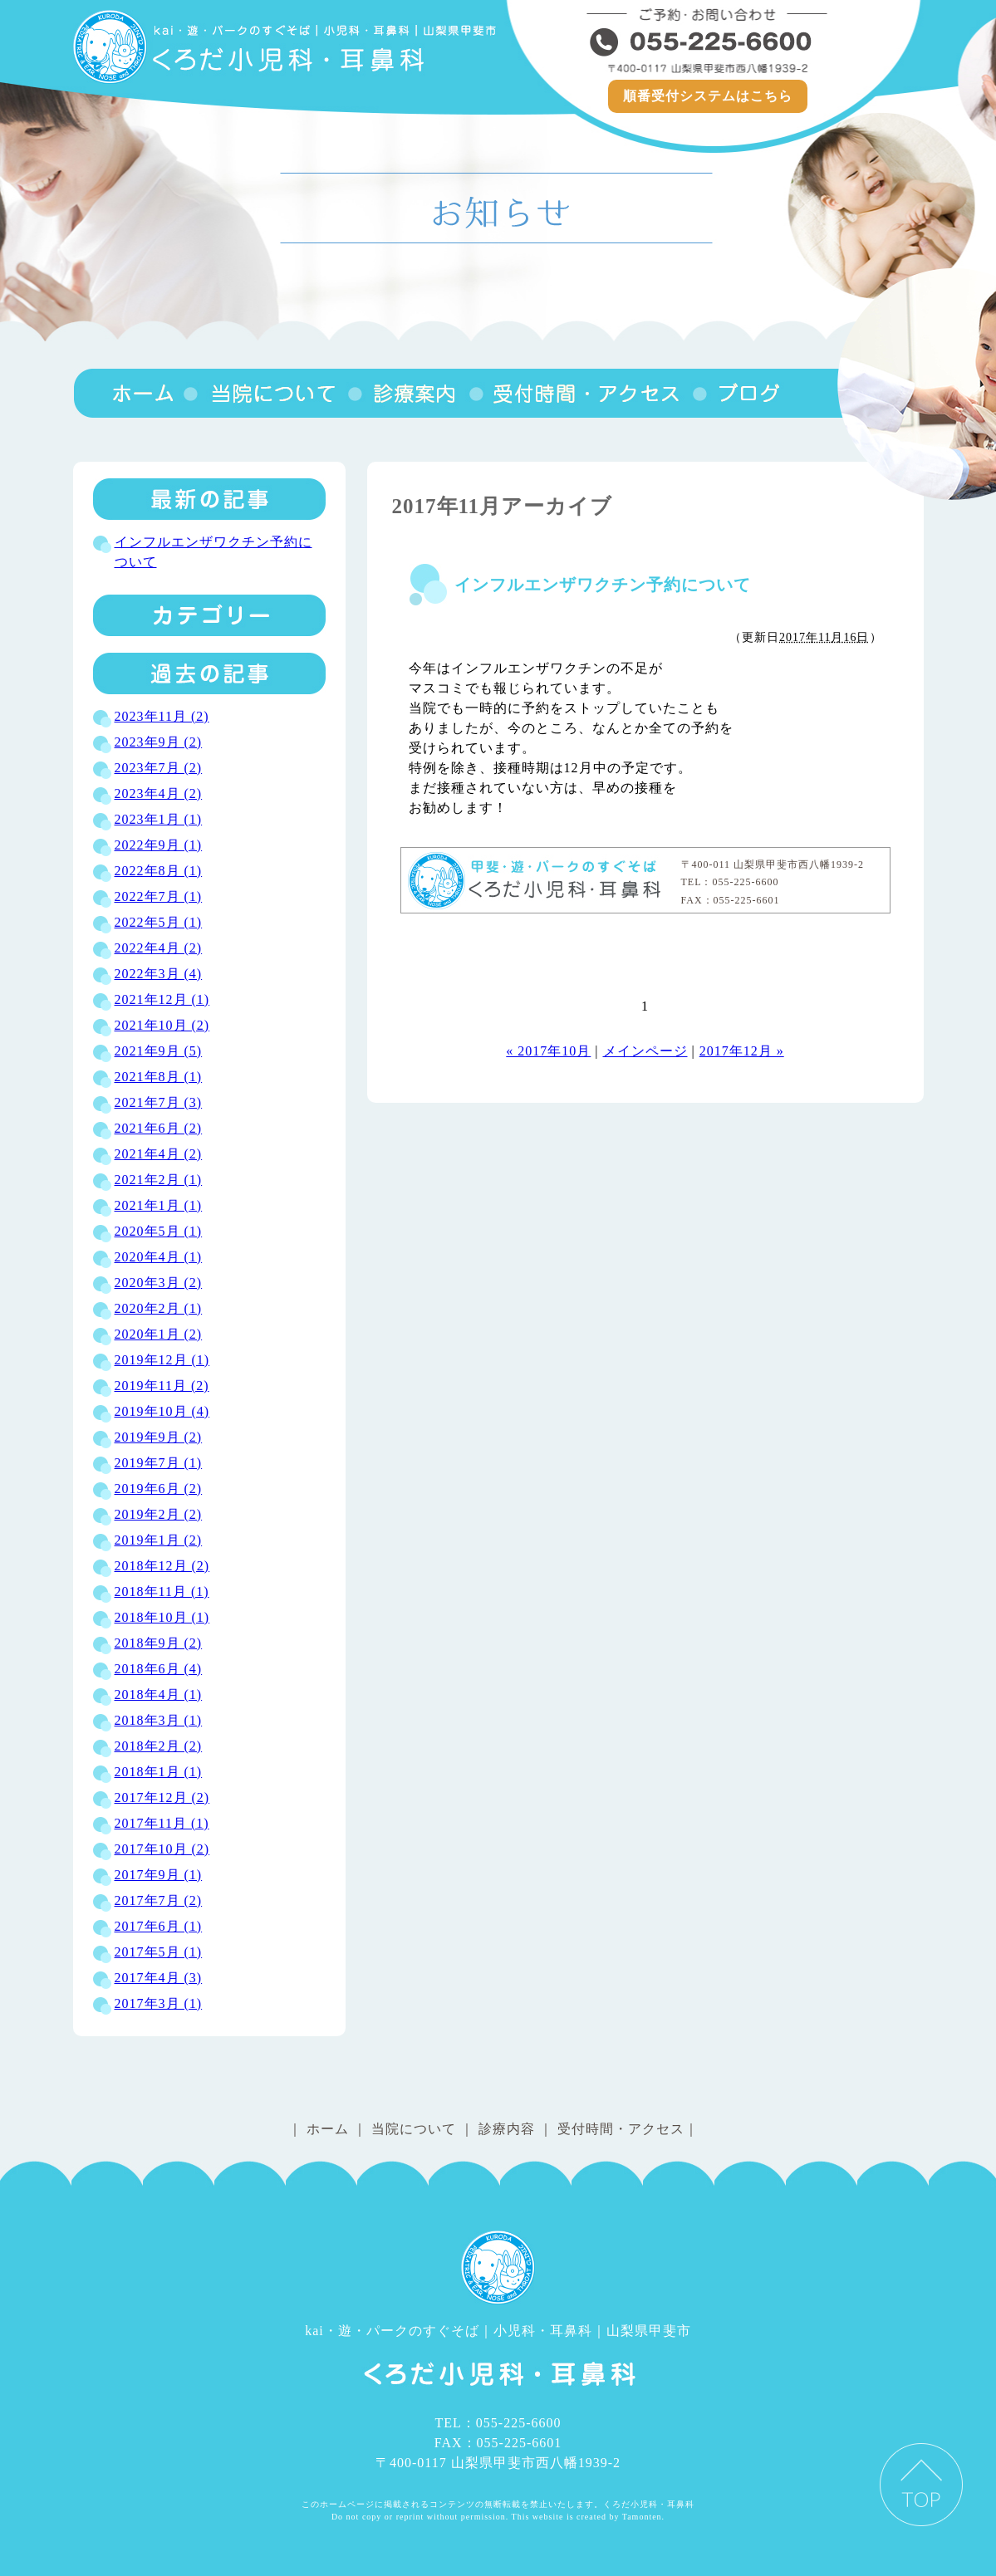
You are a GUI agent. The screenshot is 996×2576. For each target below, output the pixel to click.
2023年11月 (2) (162, 716)
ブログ (737, 393)
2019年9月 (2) (159, 1437)
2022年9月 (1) (159, 845)
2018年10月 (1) (162, 1617)
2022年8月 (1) (159, 871)
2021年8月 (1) (159, 1077)
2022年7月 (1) (159, 896)
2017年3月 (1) (159, 2003)
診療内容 (407, 393)
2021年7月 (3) (159, 1102)
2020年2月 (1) (159, 1308)
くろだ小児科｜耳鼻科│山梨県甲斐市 (287, 47)
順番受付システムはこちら (707, 96)
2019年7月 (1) (159, 1463)
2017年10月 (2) (162, 1849)
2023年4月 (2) (159, 793)
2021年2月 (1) (159, 1180)
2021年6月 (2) (159, 1128)
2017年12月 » (741, 1051)
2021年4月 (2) (159, 1154)
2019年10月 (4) (162, 1411)
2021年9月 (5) (159, 1051)
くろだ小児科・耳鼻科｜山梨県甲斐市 (127, 393)
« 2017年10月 (548, 1051)
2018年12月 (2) (162, 1566)
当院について (264, 393)
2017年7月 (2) (159, 1900)
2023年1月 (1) (159, 819)
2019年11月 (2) (162, 1386)
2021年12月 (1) (162, 999)
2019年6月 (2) (159, 1488)
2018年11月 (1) (162, 1591)
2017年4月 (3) (159, 1978)
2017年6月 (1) (159, 1926)
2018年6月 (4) (159, 1669)
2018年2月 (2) (159, 1746)
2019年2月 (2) (159, 1514)
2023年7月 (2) (159, 768)
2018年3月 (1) (159, 1720)
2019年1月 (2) (159, 1540)
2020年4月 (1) (159, 1257)
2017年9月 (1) (159, 1875)
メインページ (645, 1051)
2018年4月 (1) (159, 1694)
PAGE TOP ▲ (921, 2484)
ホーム (328, 2129)
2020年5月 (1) (159, 1231)
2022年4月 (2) (159, 948)
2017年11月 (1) (162, 1823)
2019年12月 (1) (162, 1360)
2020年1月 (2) (159, 1334)
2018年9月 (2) (159, 1643)
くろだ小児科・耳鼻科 (537, 880)
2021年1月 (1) (159, 1205)
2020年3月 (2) (159, 1283)
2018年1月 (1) (159, 1772)
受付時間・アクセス (579, 393)
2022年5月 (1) (159, 922)
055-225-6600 (708, 41)
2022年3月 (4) (159, 974)
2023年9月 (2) (159, 742)
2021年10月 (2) (162, 1025)
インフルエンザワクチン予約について (602, 584)
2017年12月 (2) (162, 1797)
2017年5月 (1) (159, 1952)
